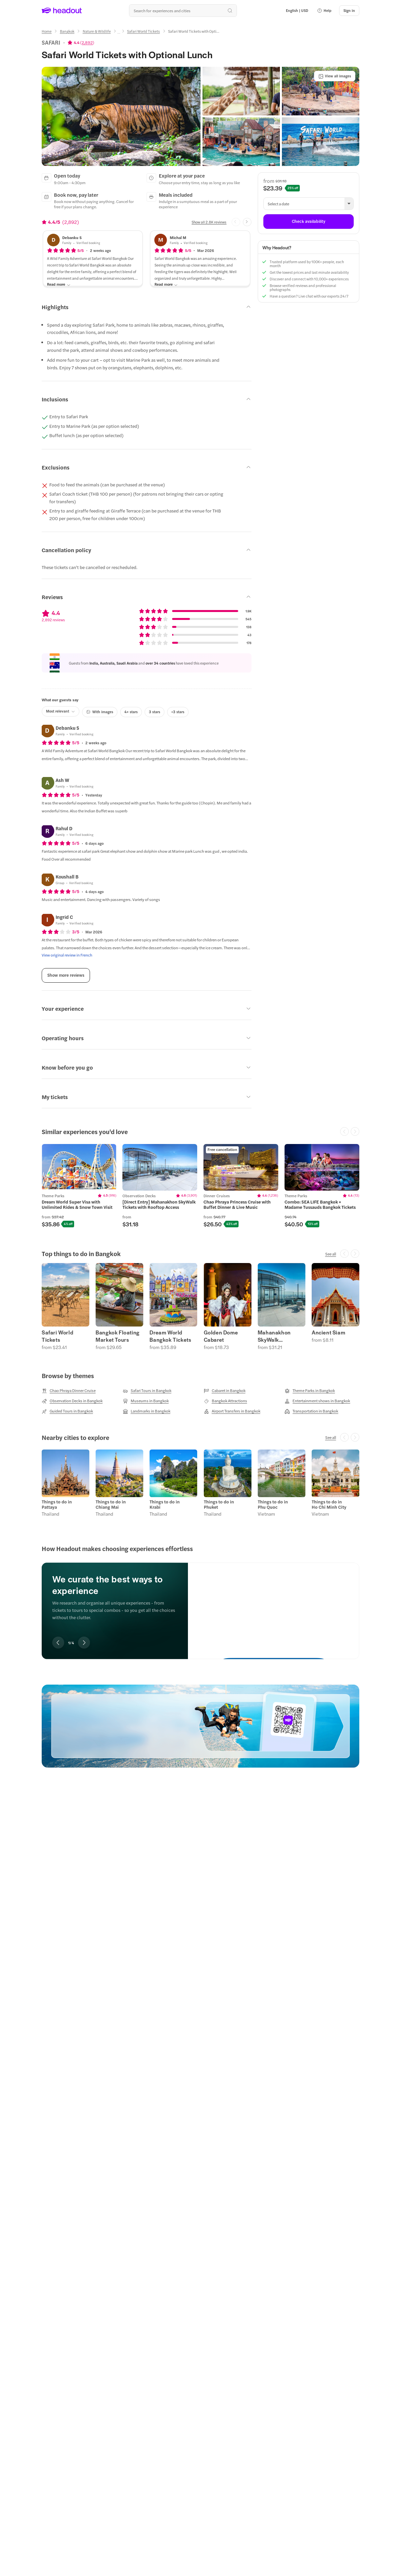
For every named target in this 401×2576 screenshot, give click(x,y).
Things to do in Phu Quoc (273, 1504)
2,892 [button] (87, 42)
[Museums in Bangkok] (146, 1401)
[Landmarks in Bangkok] (146, 1411)
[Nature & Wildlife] (97, 31)
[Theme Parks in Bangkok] (310, 1391)
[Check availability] (308, 221)
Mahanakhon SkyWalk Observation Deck (280, 1336)
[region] (200, 1186)
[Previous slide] (58, 1643)
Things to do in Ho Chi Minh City (329, 1504)
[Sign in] (349, 10)
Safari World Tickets (57, 1336)
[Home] (47, 31)
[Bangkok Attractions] (225, 1401)
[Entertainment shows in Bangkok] (317, 1401)
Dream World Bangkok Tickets (170, 1336)
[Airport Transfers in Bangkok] (232, 1411)
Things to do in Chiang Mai (111, 1504)
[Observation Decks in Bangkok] (72, 1401)
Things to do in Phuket (219, 1504)
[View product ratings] (80, 42)
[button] (324, 10)
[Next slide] (247, 222)
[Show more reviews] (66, 975)
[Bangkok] (67, 31)
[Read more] (58, 284)
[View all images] (334, 76)
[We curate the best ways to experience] (273, 1605)
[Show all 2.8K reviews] (209, 222)
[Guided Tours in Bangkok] (67, 1411)
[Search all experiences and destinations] (183, 11)
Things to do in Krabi (165, 1504)
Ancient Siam (328, 1332)
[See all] (330, 1253)
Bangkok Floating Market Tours (118, 1336)
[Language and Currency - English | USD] (297, 10)
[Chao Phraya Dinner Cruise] (69, 1391)
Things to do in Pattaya (57, 1504)
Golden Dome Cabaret (221, 1336)
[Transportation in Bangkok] (311, 1411)
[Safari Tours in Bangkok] (147, 1391)
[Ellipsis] (119, 33)
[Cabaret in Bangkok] (224, 1391)
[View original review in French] (67, 955)
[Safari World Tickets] (143, 31)
